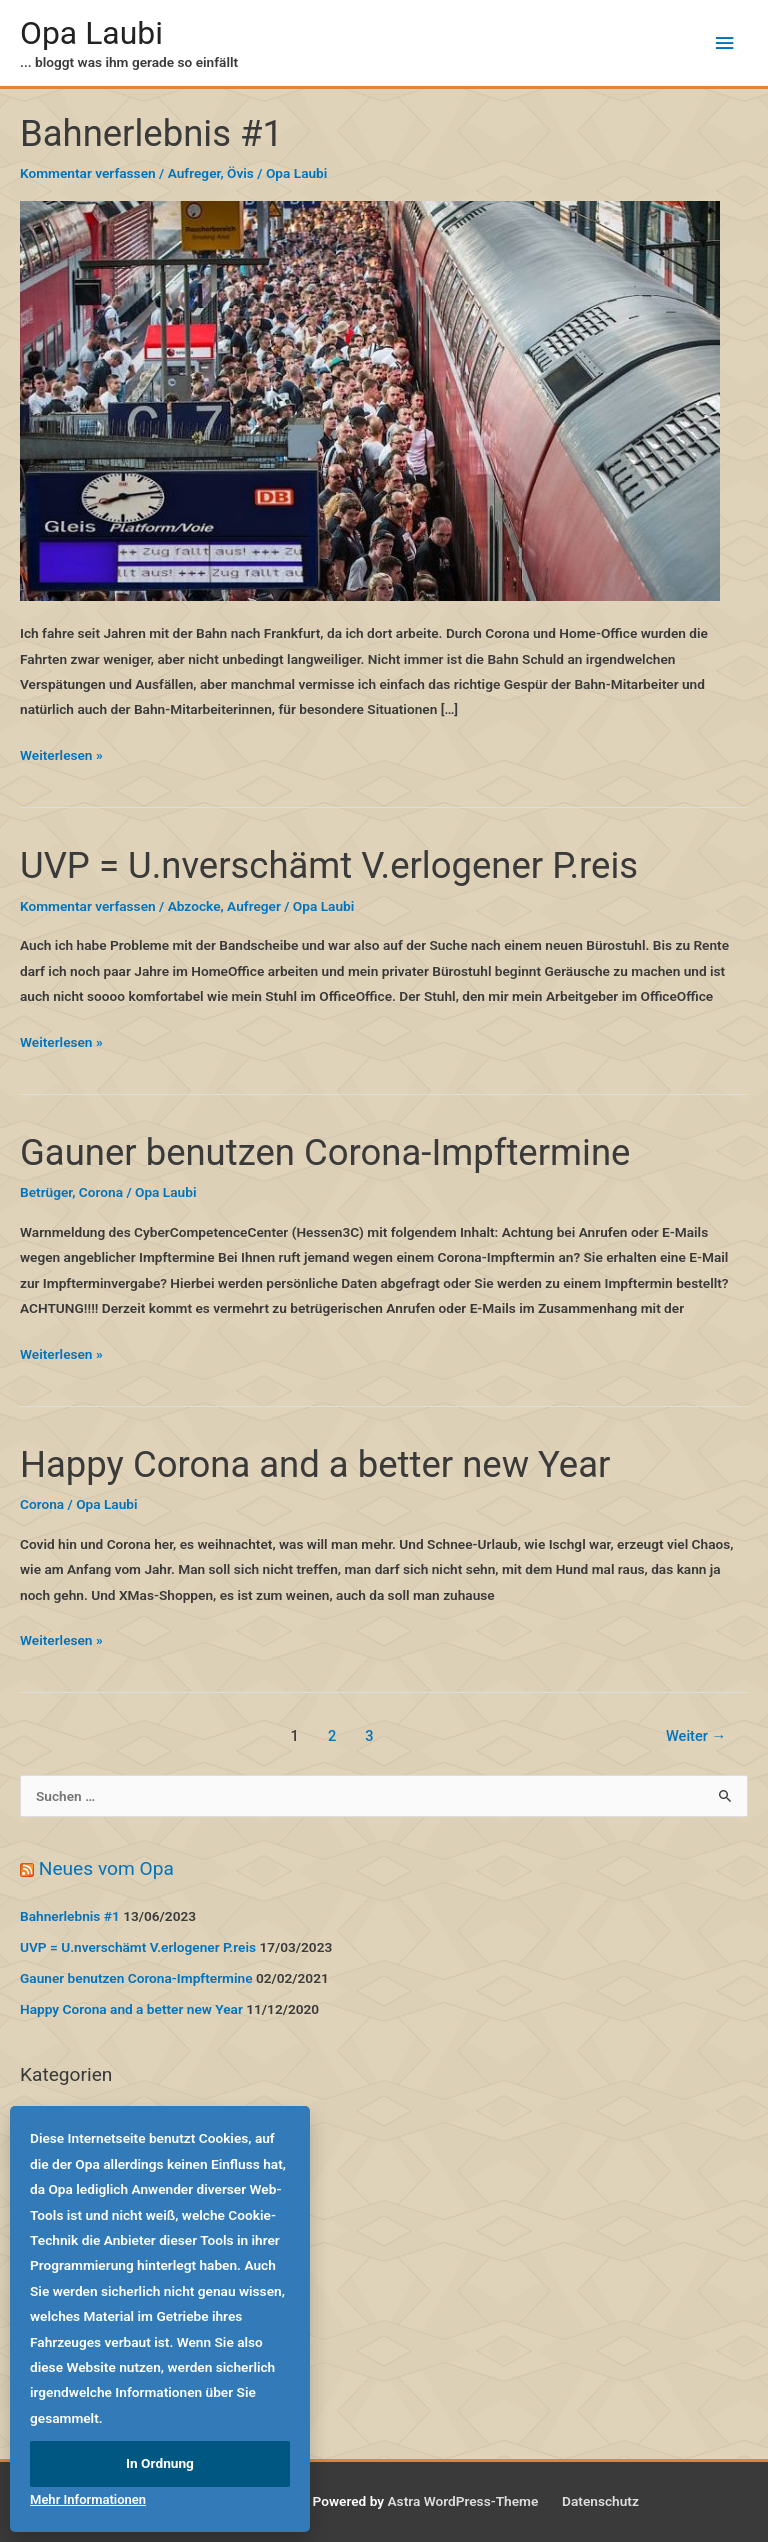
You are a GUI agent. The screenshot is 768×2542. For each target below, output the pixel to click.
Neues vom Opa (106, 1868)
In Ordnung (160, 2463)
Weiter (696, 1736)
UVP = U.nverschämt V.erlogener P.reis (329, 865)
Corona (101, 1192)
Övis (240, 173)
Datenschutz (600, 2501)
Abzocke (194, 906)
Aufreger (194, 173)
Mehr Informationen (88, 2499)
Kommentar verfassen (88, 173)
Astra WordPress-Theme (462, 2501)
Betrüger (46, 1192)
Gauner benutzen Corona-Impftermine (325, 1152)
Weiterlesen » (61, 755)
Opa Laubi (91, 33)
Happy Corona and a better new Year (315, 1464)
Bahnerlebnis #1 (151, 133)
